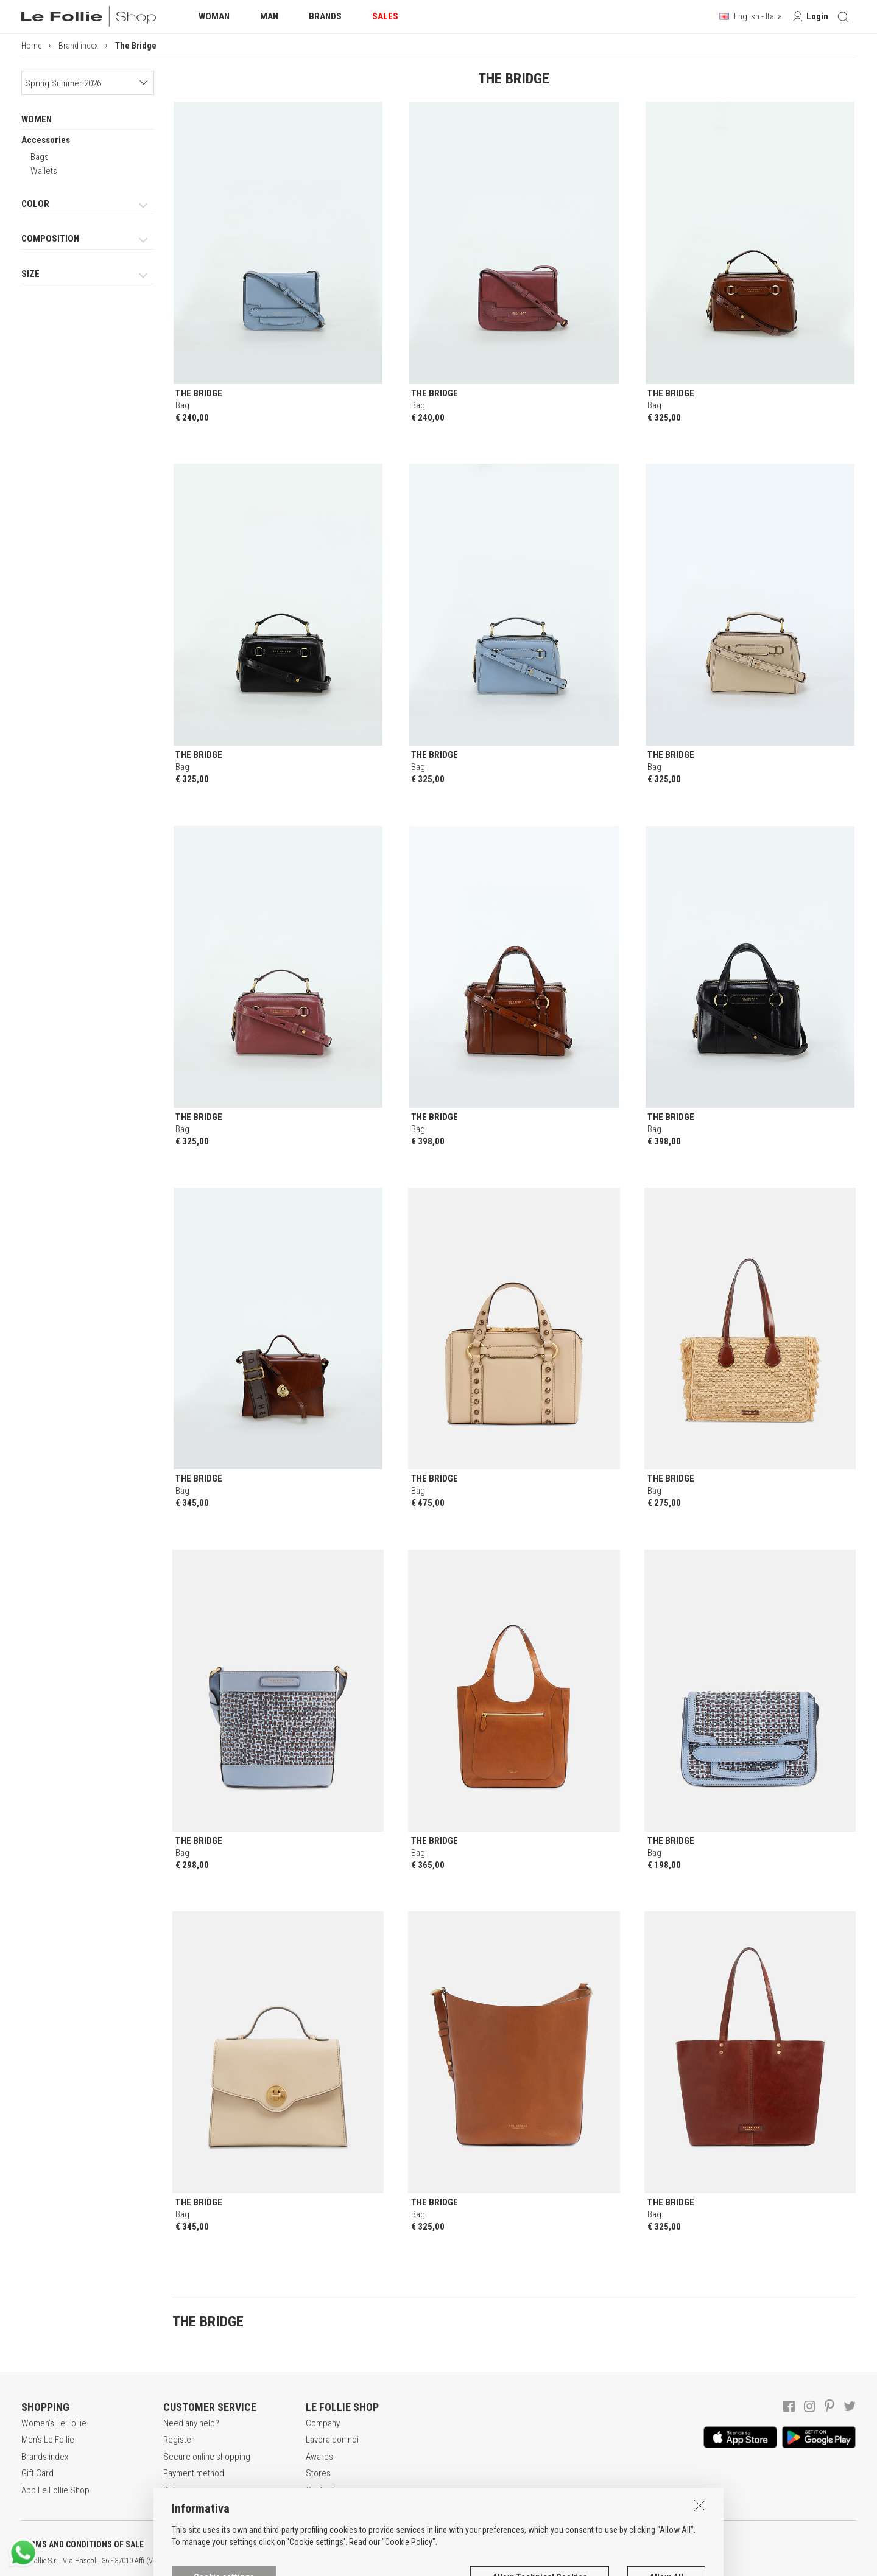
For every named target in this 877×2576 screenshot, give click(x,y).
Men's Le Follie (47, 2439)
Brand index (78, 46)
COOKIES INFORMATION (330, 2544)
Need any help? (191, 2423)
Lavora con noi (332, 2439)
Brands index (44, 2456)
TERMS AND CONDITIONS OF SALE (82, 2544)
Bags (39, 157)
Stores (318, 2473)
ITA (418, 2561)
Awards (319, 2456)
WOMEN (36, 119)
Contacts (322, 2490)
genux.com (390, 2561)
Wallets (43, 171)
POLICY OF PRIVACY (215, 2544)
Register (178, 2439)
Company (323, 2423)
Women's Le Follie (53, 2423)
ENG (432, 2561)
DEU (448, 2561)
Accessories (45, 140)
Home (31, 46)
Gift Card (37, 2473)
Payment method (193, 2473)
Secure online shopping (206, 2456)
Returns (177, 2490)
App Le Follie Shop (55, 2490)
